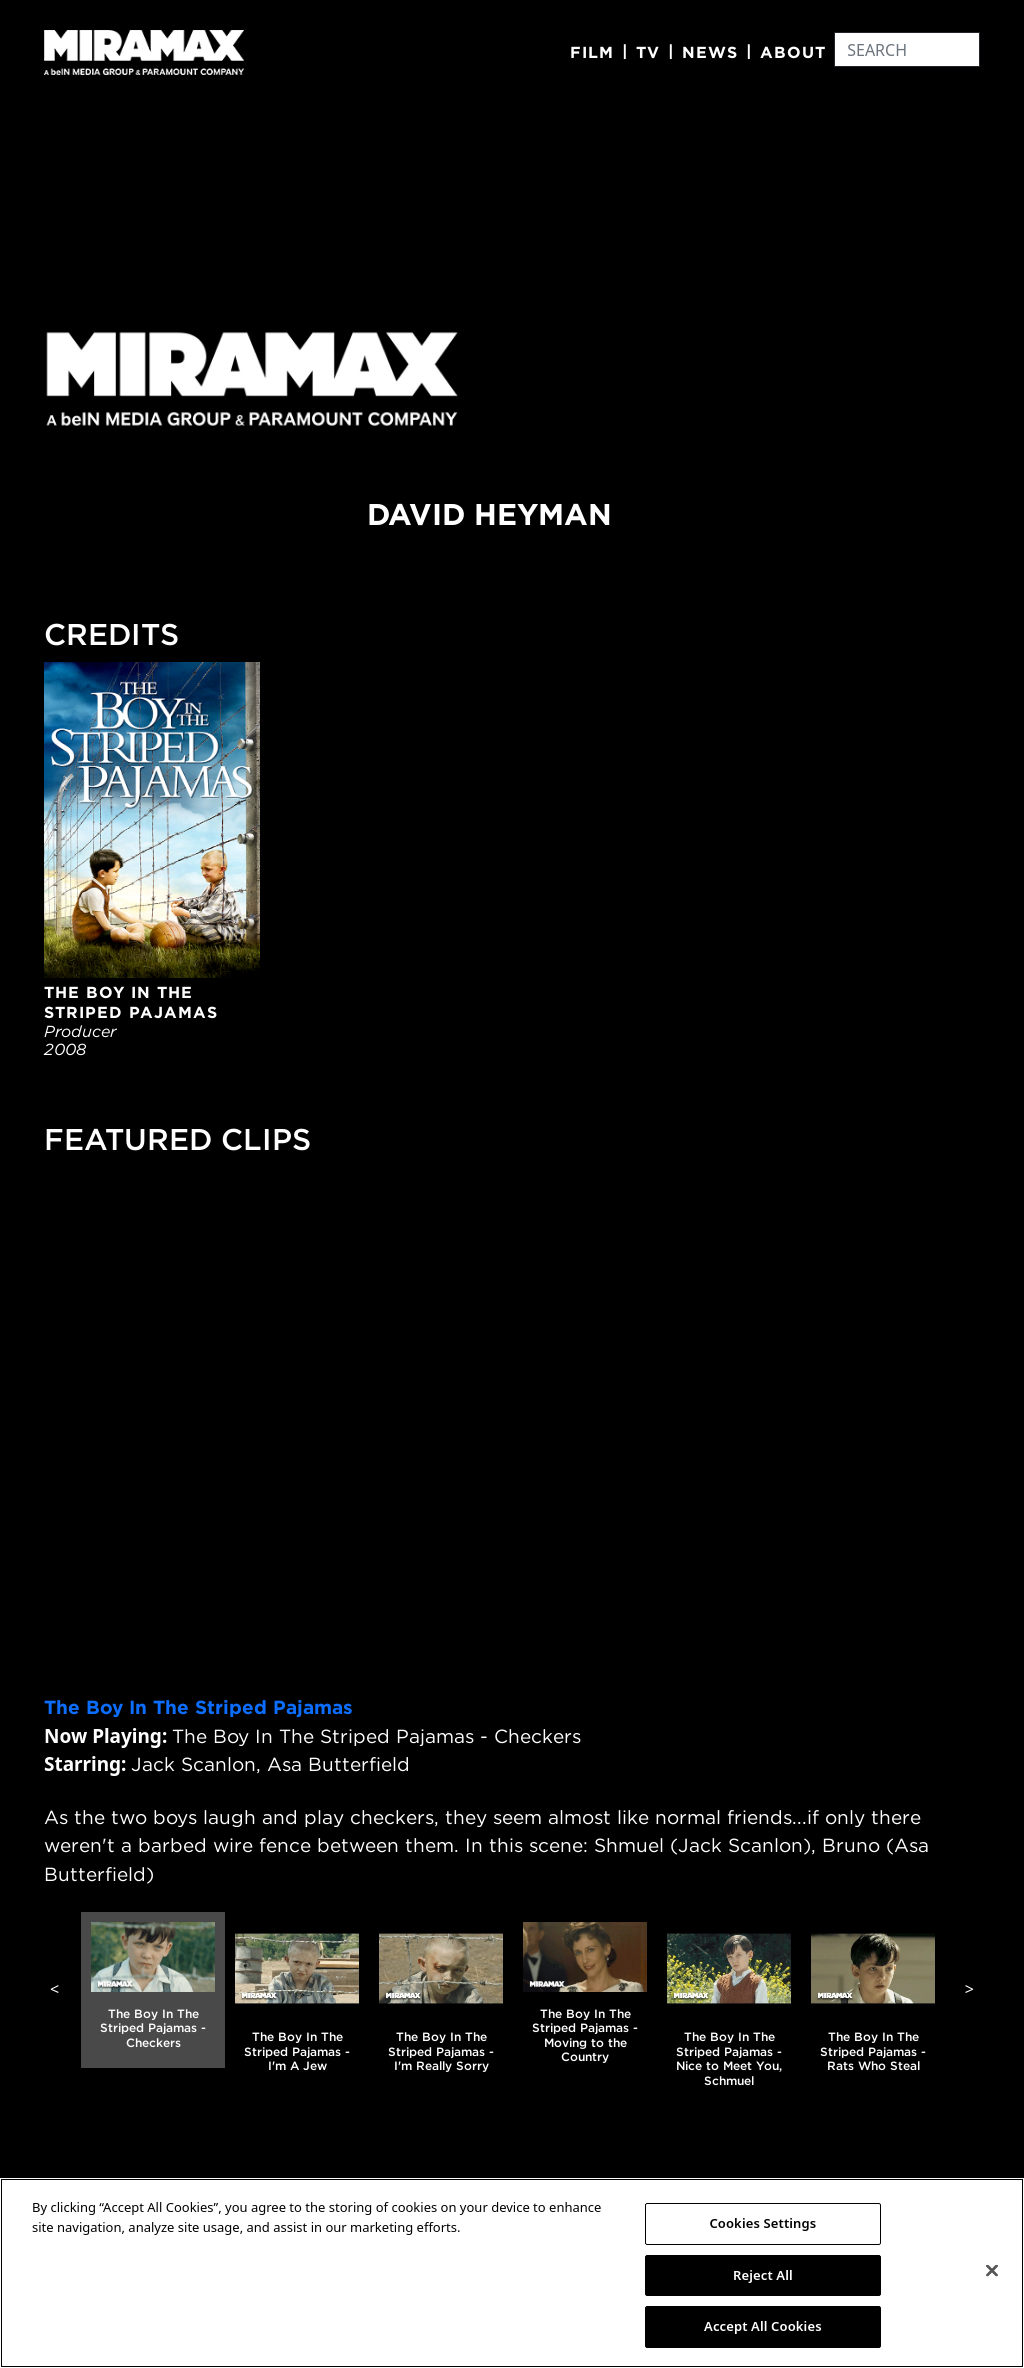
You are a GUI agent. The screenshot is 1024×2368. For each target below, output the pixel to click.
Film (592, 52)
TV (648, 52)
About (793, 52)
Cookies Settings (762, 2223)
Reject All (763, 2275)
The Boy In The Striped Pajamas (198, 1707)
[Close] (992, 2271)
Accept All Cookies (763, 2326)
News (710, 52)
